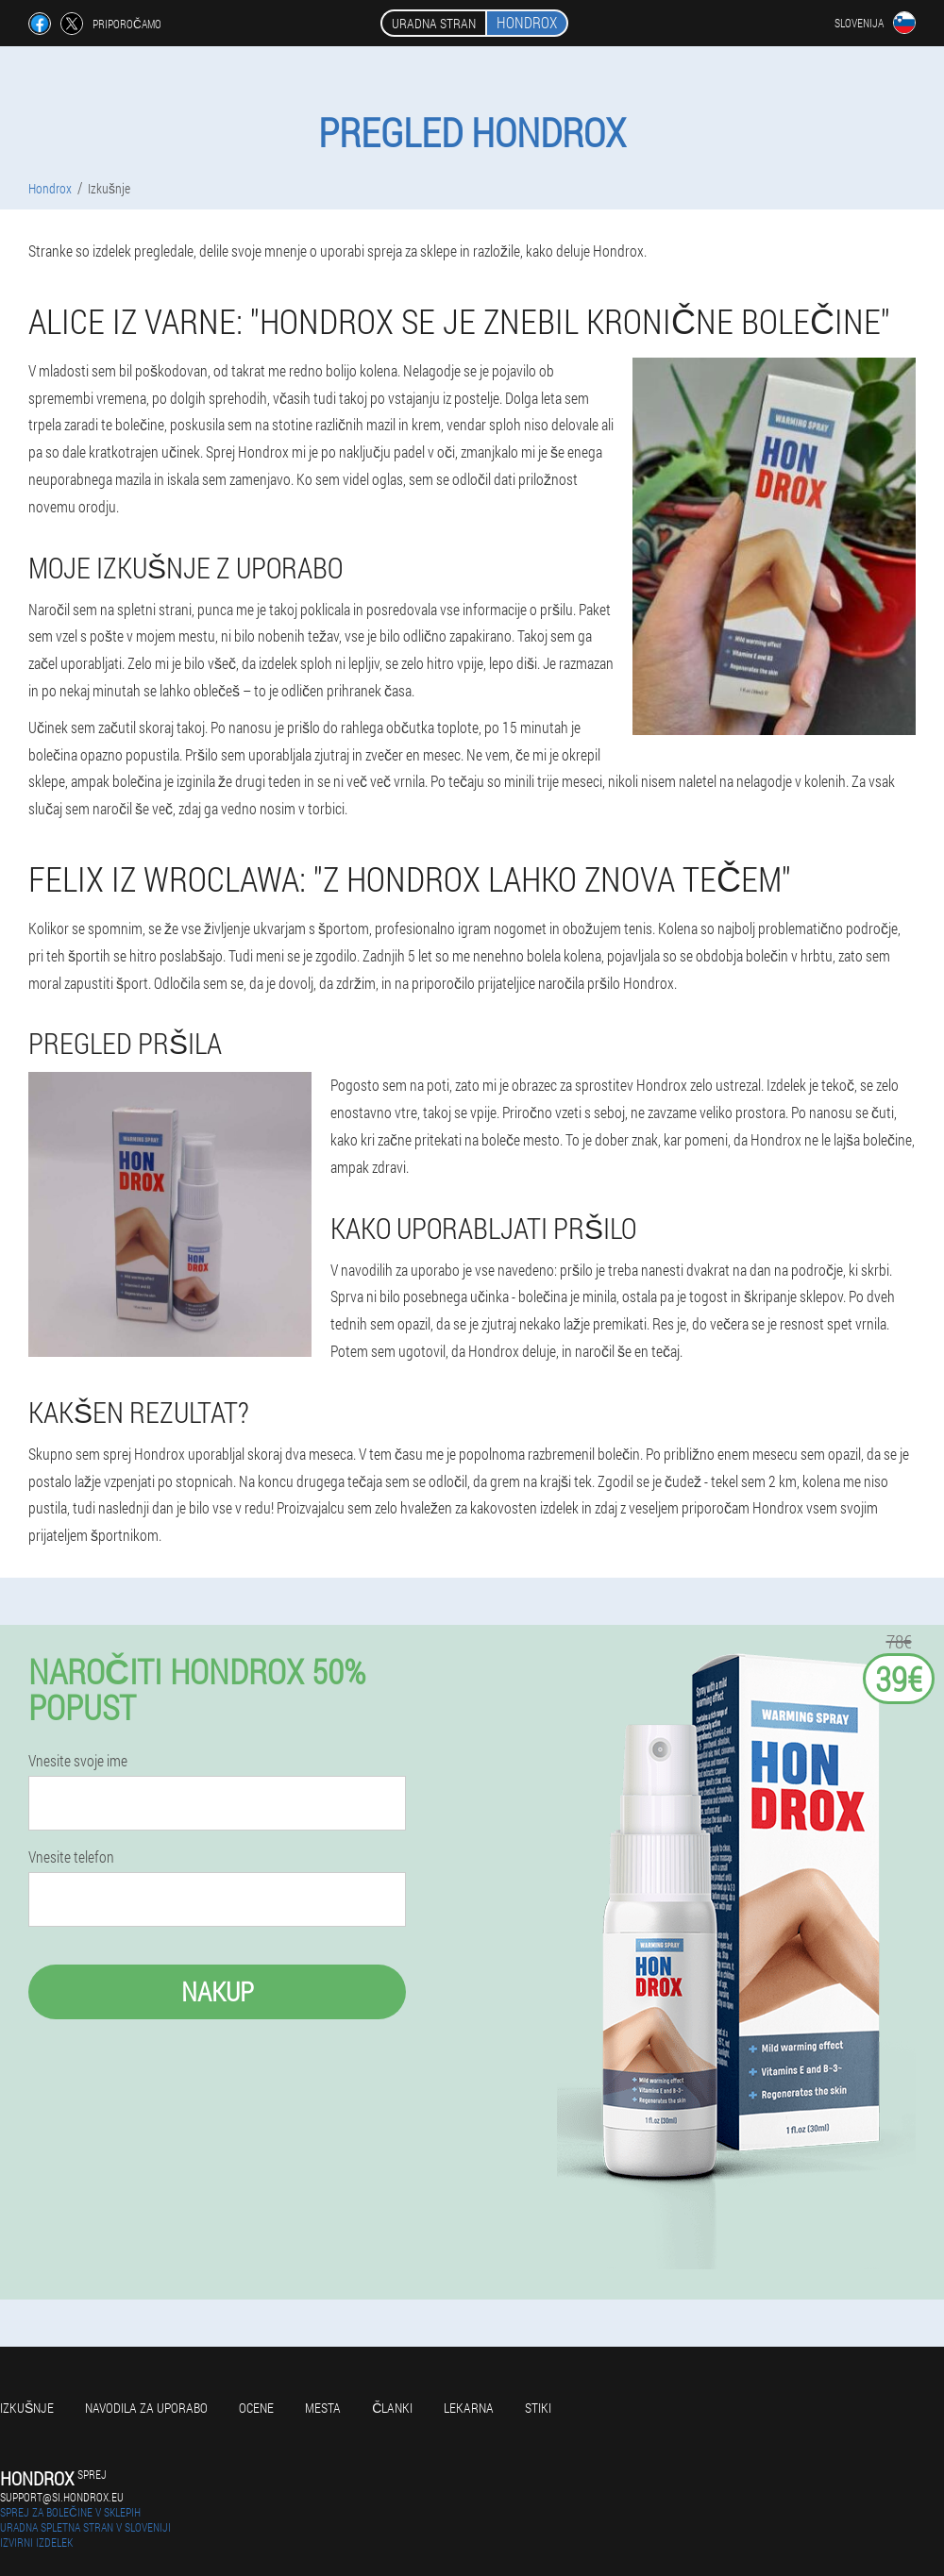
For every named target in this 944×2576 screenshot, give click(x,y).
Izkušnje (27, 2408)
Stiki (538, 2408)
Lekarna (469, 2408)
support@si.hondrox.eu (62, 2496)
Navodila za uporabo (146, 2408)
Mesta (323, 2408)
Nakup (217, 1991)
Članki (392, 2408)
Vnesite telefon (71, 1857)
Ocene (256, 2408)
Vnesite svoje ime (77, 1760)
